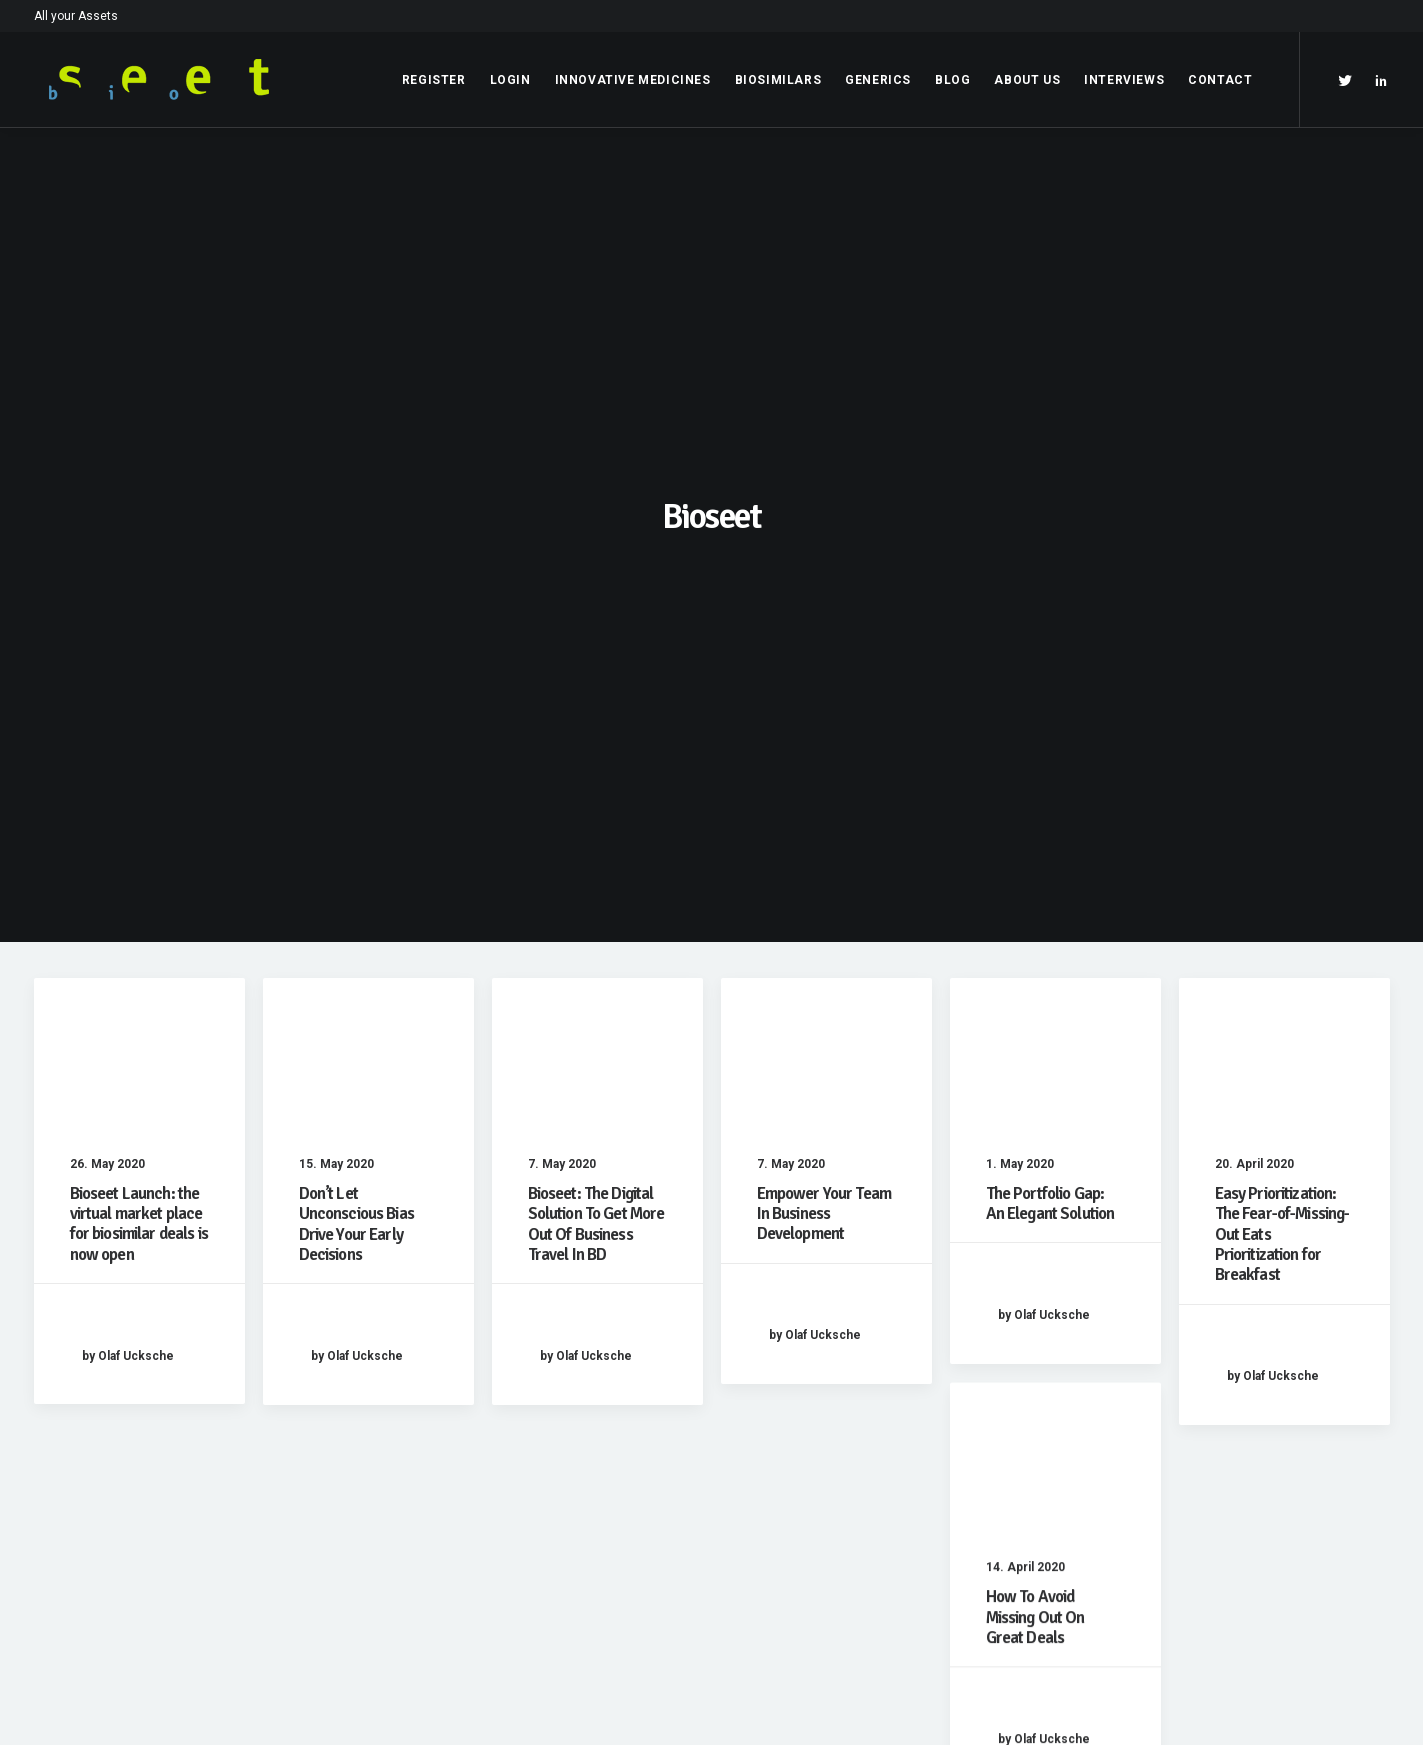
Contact (1220, 80)
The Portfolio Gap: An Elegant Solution (1050, 683)
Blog (952, 80)
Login (510, 80)
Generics (878, 80)
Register (434, 80)
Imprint (521, 1453)
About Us (1027, 80)
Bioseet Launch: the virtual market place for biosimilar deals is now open (139, 704)
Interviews (1124, 80)
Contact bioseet (1013, 1506)
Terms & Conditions (559, 1506)
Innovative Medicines (633, 80)
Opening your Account (1033, 1453)
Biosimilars (778, 80)
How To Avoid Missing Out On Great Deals (1035, 1169)
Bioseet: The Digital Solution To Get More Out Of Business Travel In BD (596, 704)
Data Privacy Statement (573, 1479)
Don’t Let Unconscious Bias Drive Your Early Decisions (356, 704)
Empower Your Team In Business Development (824, 694)
